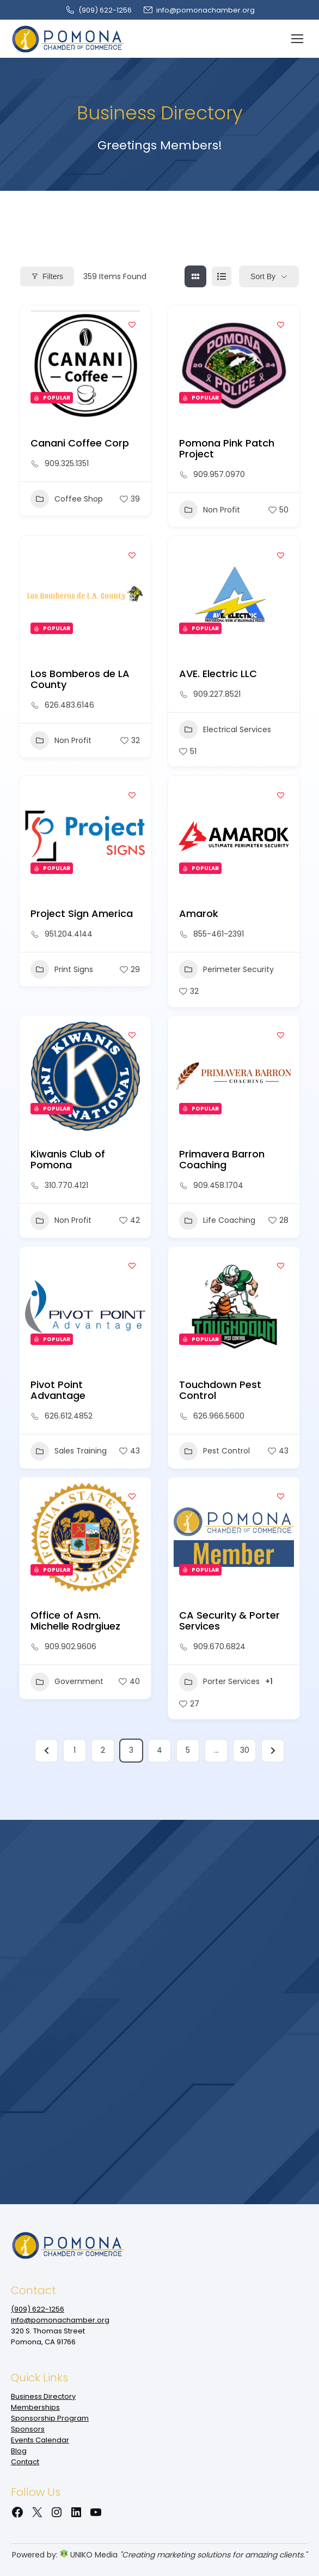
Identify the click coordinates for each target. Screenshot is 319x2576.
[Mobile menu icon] (297, 39)
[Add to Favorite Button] (132, 324)
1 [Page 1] (74, 1750)
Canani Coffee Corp (79, 443)
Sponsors (28, 2429)
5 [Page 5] (188, 1750)
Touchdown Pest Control (220, 1390)
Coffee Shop (66, 499)
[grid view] (195, 276)
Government (66, 1682)
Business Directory (43, 2396)
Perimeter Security (226, 969)
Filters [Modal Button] (47, 276)
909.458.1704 (218, 1185)
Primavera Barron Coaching (222, 1159)
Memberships (35, 2407)
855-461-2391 (218, 934)
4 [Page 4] (159, 1750)
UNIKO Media (89, 2554)
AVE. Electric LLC (218, 673)
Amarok (198, 913)
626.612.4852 (69, 1416)
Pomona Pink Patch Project (226, 448)
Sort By (262, 276)
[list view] (221, 276)
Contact (25, 2462)
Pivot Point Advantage (57, 1390)
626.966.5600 (218, 1416)
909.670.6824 (219, 1646)
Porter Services (219, 1682)
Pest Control (214, 1451)
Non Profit (209, 509)
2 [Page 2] (103, 1750)
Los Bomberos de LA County (80, 679)
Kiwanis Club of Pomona (67, 1159)
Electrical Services (225, 729)
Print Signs (61, 969)
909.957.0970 (219, 474)
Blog (19, 2451)
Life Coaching (217, 1220)
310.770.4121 (66, 1185)
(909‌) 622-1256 (98, 10)
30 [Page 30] (244, 1750)
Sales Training (68, 1451)
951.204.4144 (69, 934)
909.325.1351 (67, 463)
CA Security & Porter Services (229, 1620)
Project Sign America (81, 913)
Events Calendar (40, 2440)
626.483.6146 (69, 705)
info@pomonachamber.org (199, 10)
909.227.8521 (217, 694)
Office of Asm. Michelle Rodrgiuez (75, 1620)
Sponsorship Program (50, 2418)
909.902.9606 (70, 1646)
